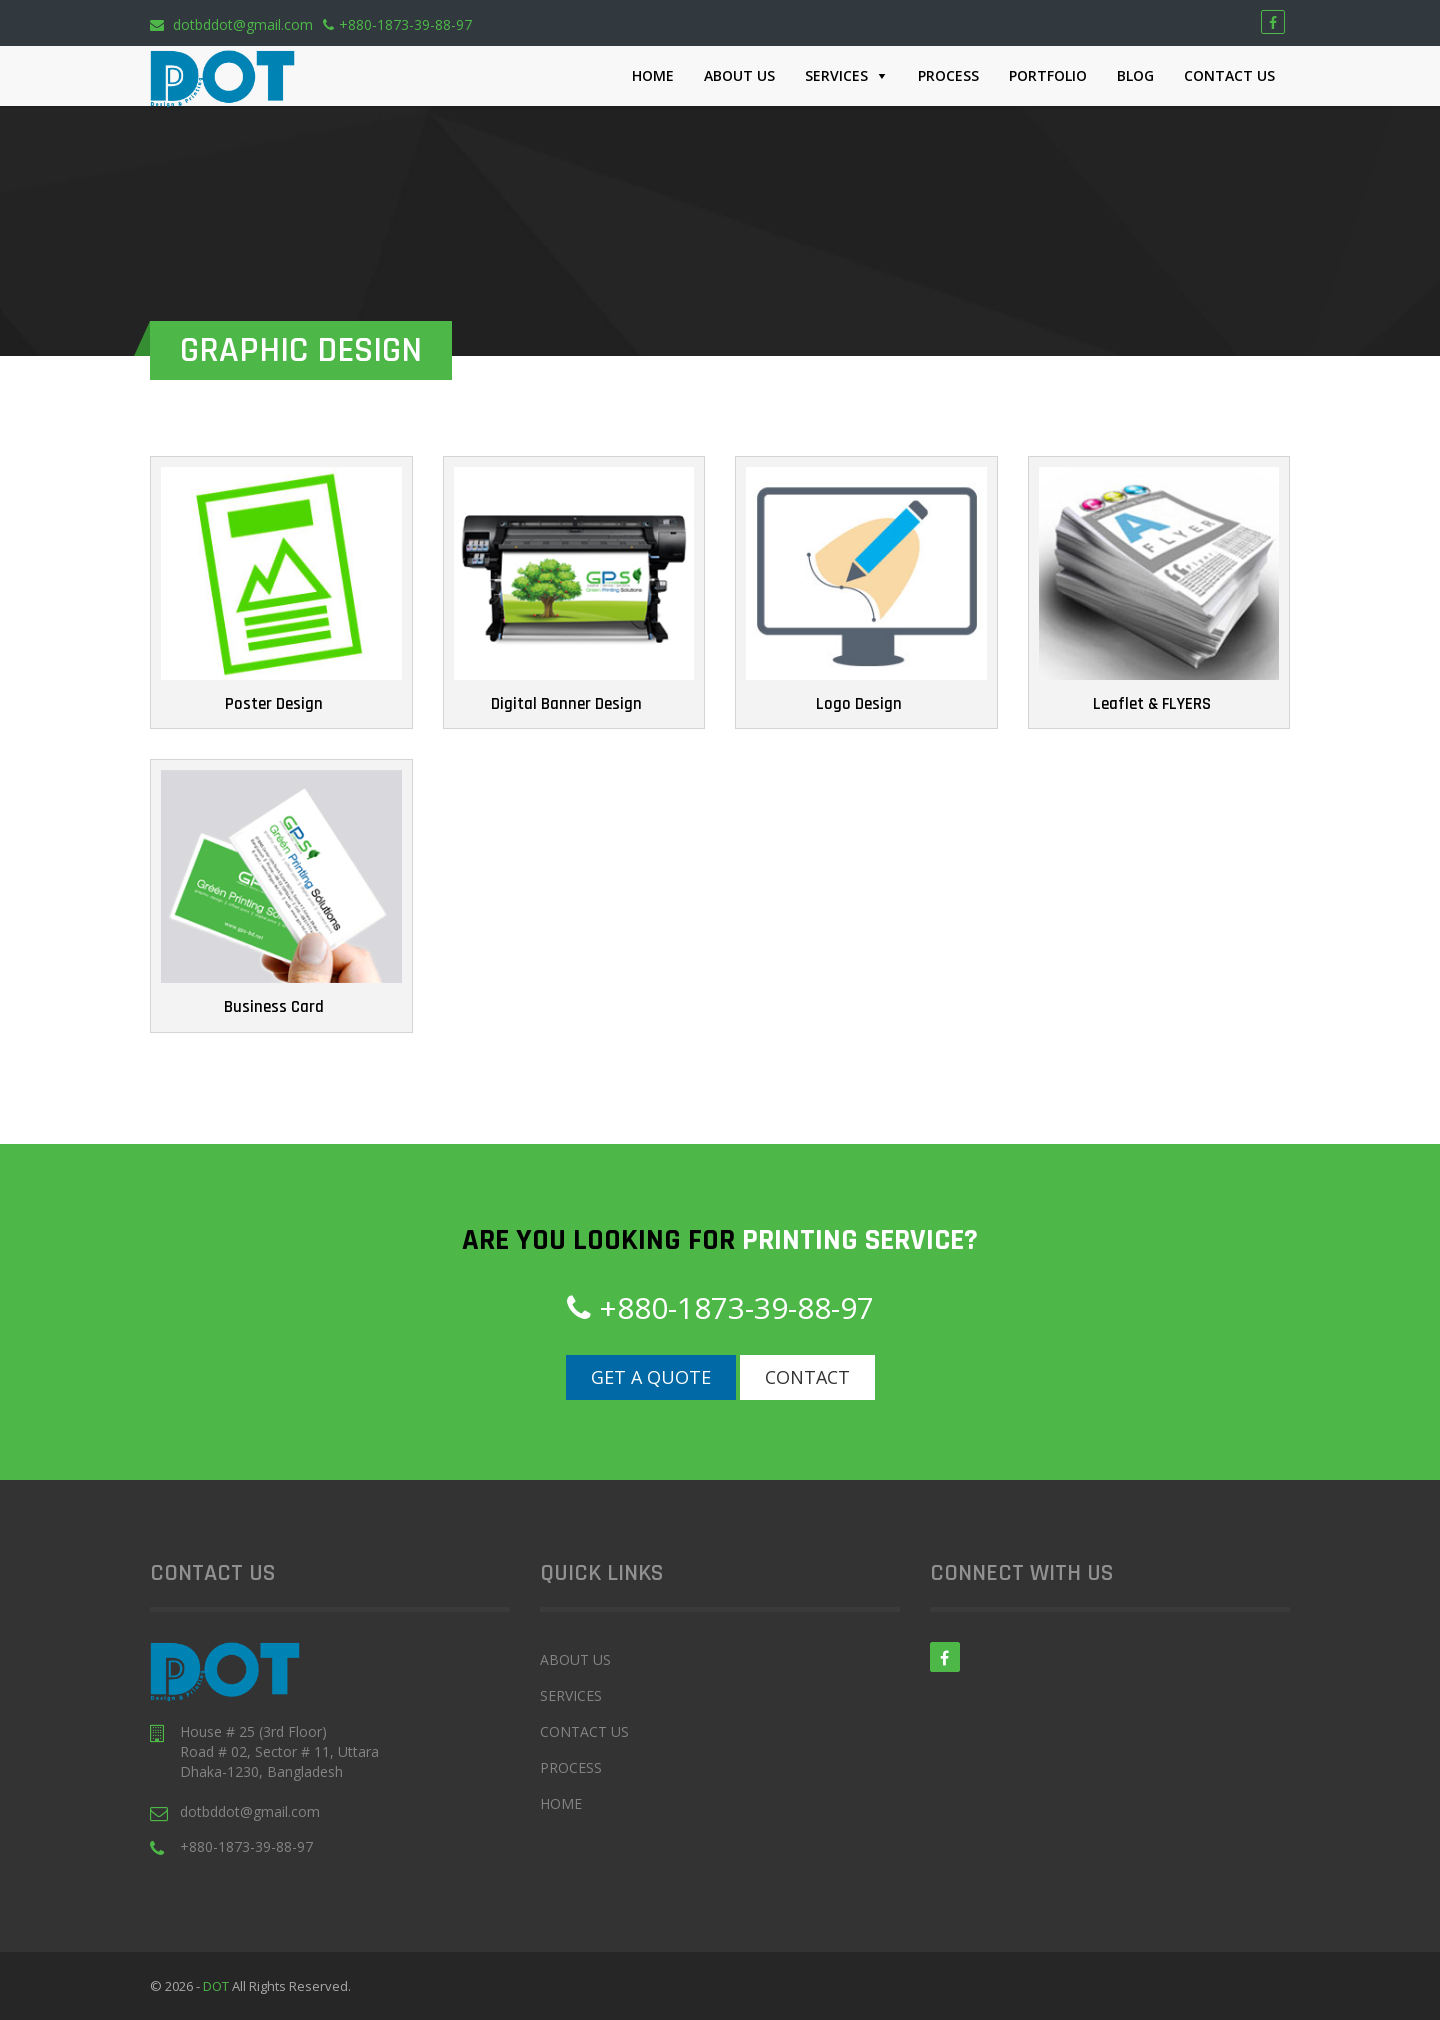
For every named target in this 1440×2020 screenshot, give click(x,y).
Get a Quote (651, 1377)
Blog (1135, 75)
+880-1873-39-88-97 (397, 24)
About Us (739, 75)
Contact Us (1229, 75)
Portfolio (1048, 75)
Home (653, 75)
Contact (807, 1377)
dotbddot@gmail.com (231, 24)
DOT (217, 1986)
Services (836, 75)
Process (948, 75)
